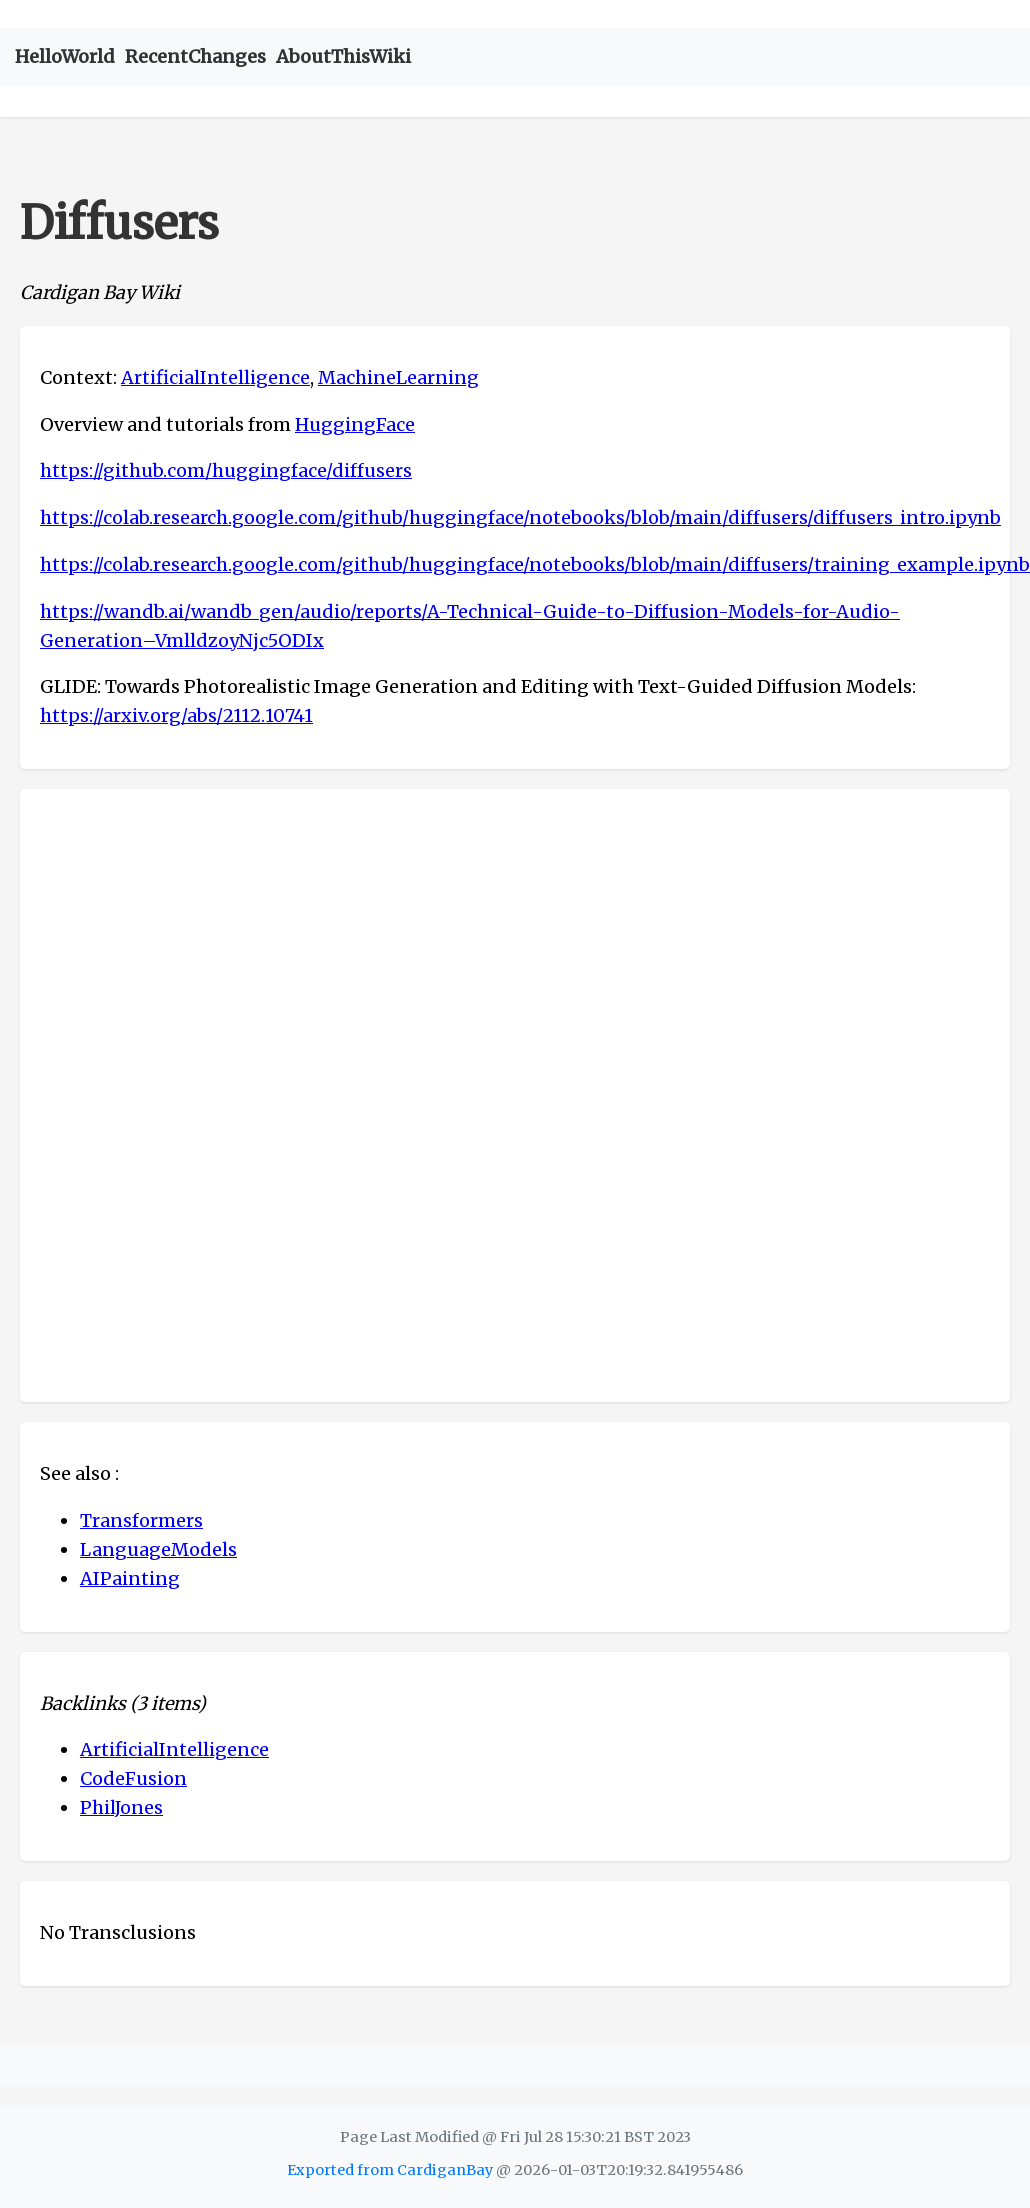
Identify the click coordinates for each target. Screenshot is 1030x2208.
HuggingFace (355, 424)
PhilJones (121, 1807)
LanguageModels (158, 1549)
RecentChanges (195, 56)
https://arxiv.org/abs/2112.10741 (176, 715)
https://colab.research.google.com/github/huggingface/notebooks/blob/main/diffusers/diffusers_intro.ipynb (520, 517)
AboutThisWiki (343, 56)
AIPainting (130, 1578)
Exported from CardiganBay (390, 2170)
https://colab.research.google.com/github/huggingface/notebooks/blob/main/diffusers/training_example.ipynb (535, 564)
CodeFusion (133, 1778)
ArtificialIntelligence (215, 377)
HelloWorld (65, 56)
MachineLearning (398, 377)
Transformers (141, 1520)
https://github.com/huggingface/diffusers (226, 470)
